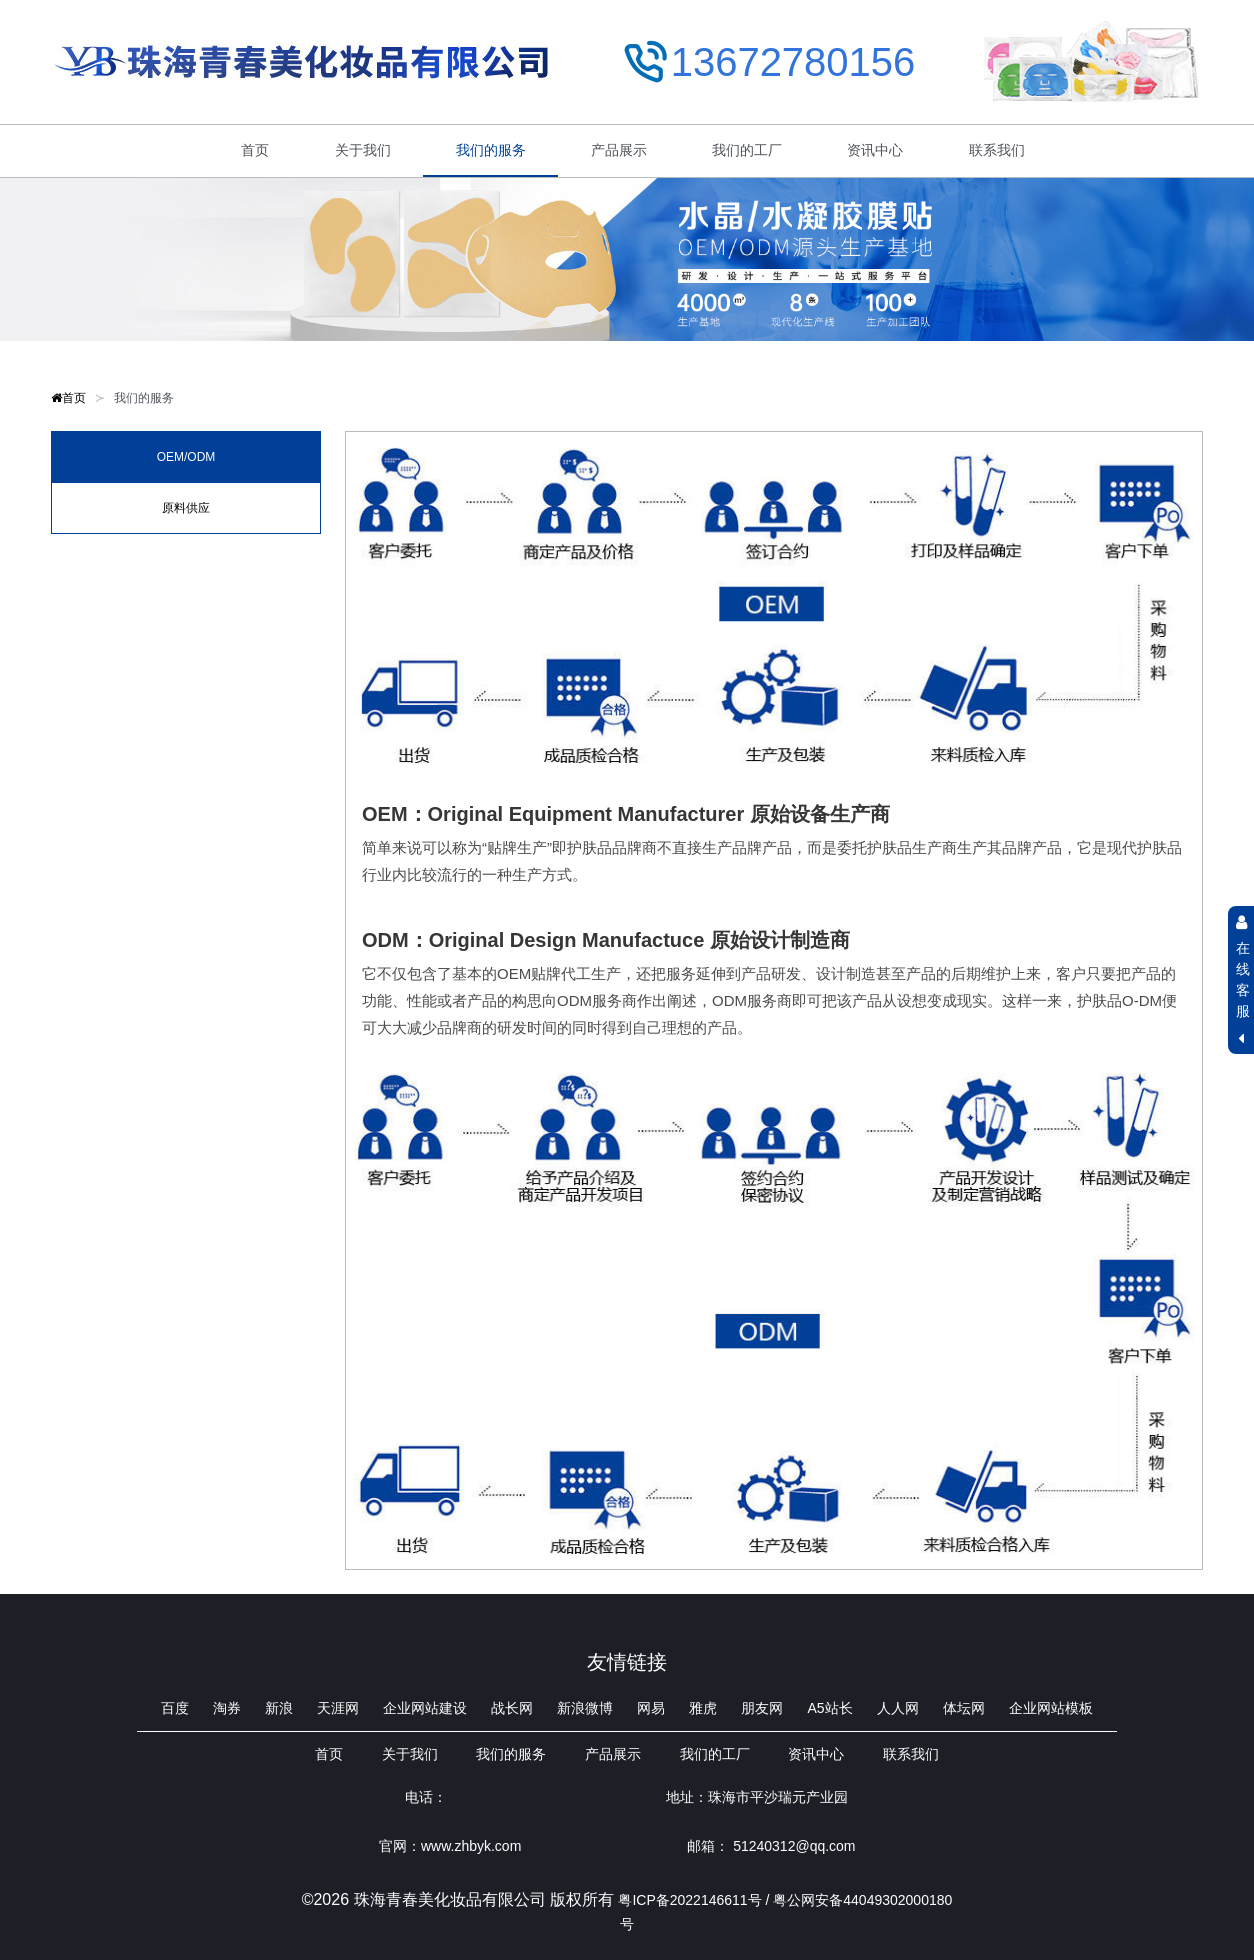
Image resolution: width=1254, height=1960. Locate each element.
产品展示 (619, 150)
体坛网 (964, 1708)
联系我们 (997, 150)
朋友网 (762, 1708)
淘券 (227, 1708)
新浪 (279, 1708)
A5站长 (829, 1708)
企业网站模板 (1051, 1708)
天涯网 (338, 1708)
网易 (651, 1708)
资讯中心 (875, 150)
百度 (175, 1708)
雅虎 (703, 1708)
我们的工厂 (747, 150)
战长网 (512, 1708)
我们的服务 (491, 150)
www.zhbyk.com (471, 1846)
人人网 (898, 1708)
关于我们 (363, 150)
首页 (255, 150)
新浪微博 (585, 1708)
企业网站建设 (425, 1708)
